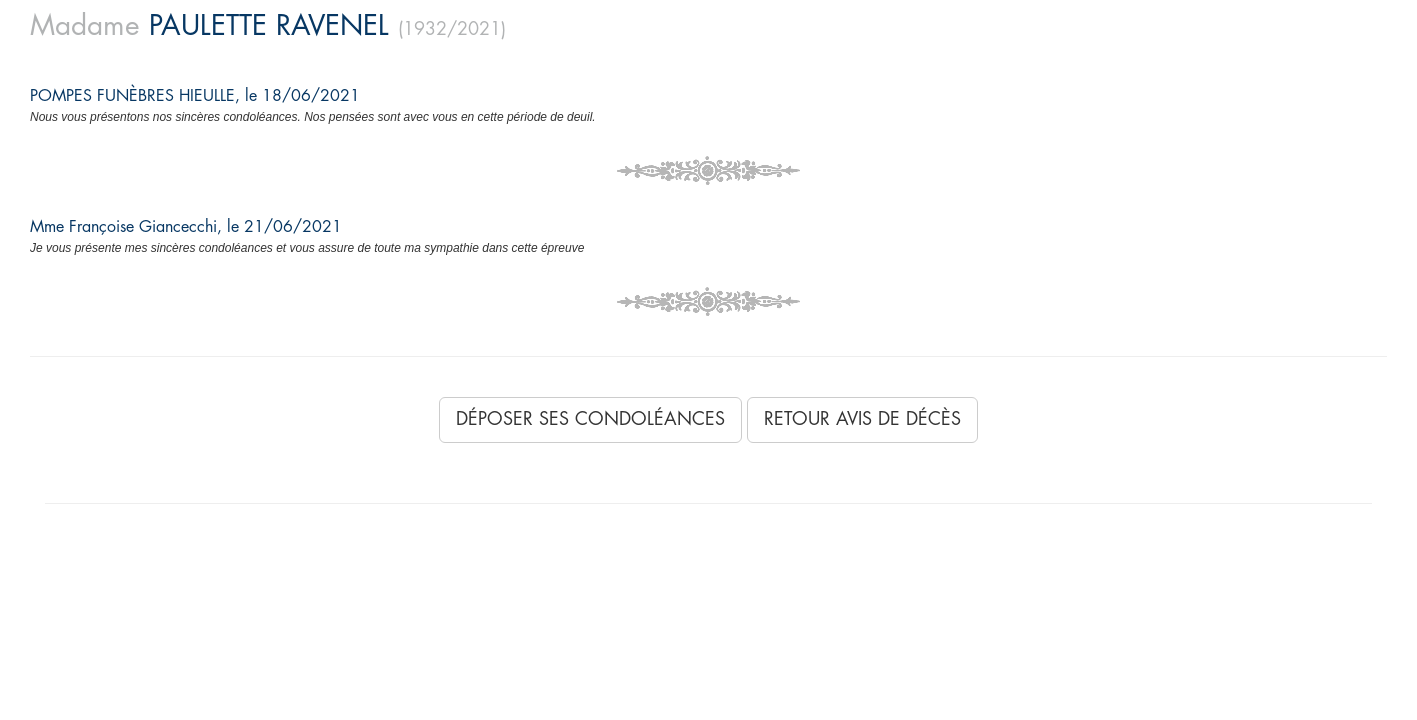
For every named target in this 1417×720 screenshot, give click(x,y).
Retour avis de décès (862, 419)
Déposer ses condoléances (590, 419)
